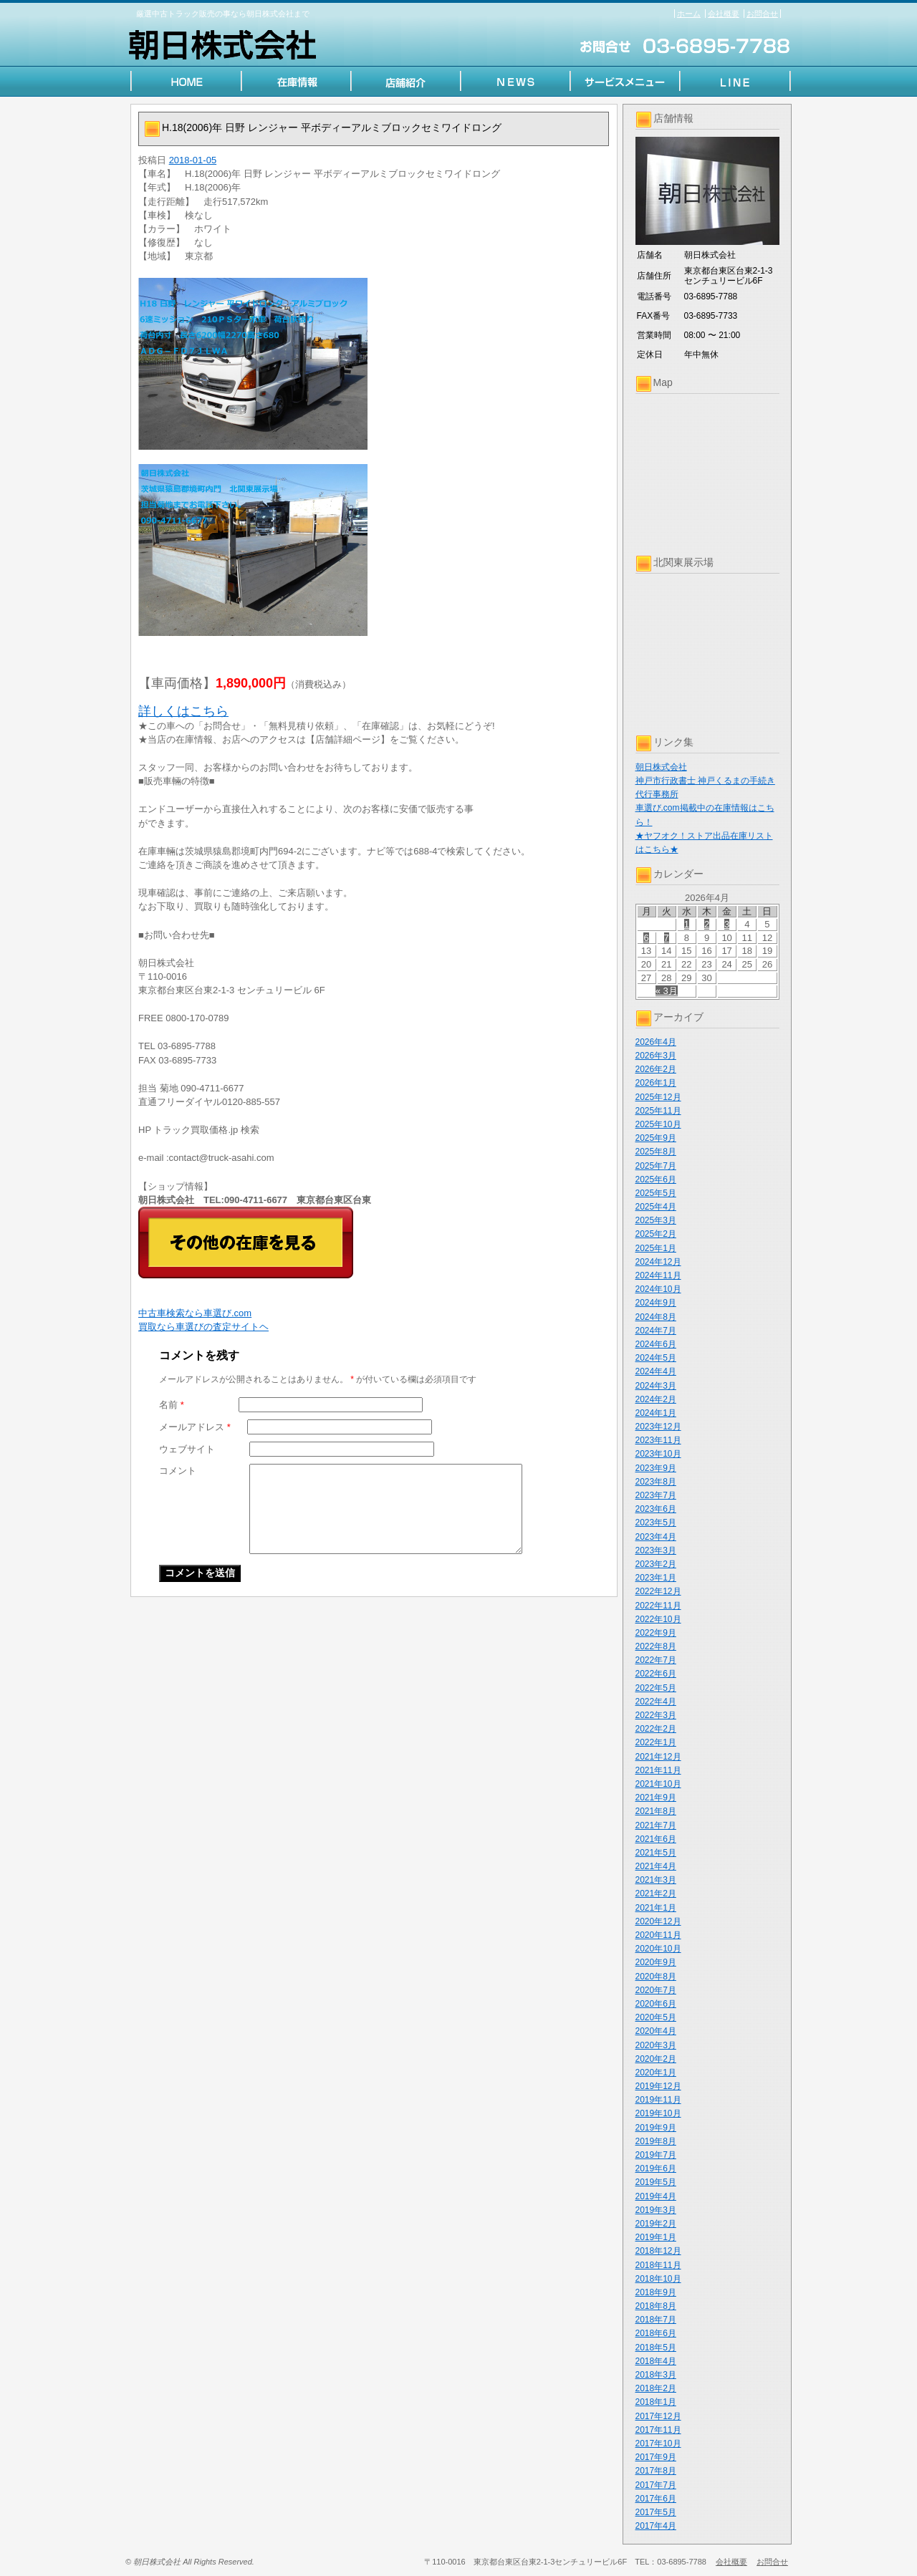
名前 (171, 1404)
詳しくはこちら (183, 711)
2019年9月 (655, 2128)
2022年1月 (655, 1742)
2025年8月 (655, 1152)
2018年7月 (655, 2320)
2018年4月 (655, 2361)
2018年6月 (655, 2333)
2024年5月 (655, 1358)
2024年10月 (658, 1289)
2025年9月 (655, 1138)
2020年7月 (655, 1990)
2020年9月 (655, 1962)
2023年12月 (658, 1427)
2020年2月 (655, 2059)
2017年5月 (655, 2512)
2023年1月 (655, 1578)
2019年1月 (655, 2237)
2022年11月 (658, 1606)
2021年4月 (655, 1866)
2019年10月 (658, 2113)
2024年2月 (655, 1399)
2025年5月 (655, 1193)
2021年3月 (655, 1880)
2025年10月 (658, 1124)
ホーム (689, 13)
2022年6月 (655, 1674)
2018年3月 (655, 2375)
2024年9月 (655, 1303)
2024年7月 (655, 1331)
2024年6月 (655, 1344)
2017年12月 (658, 2416)
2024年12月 (658, 1262)
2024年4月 (655, 1371)
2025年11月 (658, 1111)
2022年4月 (655, 1702)
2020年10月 (658, 1949)
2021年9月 (655, 1798)
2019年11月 (658, 2100)
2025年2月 (655, 1234)
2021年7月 (655, 1825)
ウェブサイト (187, 1449)
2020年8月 (655, 1977)
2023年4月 (655, 1537)
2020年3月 (655, 2045)
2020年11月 (658, 1935)
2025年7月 (655, 1166)
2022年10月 (658, 1619)
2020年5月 (655, 2017)
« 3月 (667, 990)
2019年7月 (655, 2155)
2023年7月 (655, 1495)
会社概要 (723, 13)
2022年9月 (655, 1633)
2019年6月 (655, 2168)
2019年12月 (658, 2086)
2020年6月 (655, 2004)
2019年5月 (655, 2182)
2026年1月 (655, 1083)
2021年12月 (658, 1757)
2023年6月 (655, 1509)
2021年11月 (658, 1770)
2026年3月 (655, 1056)
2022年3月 (655, 1715)
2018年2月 (655, 2388)
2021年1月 (655, 1908)
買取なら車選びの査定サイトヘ (203, 1326)
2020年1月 (655, 2073)
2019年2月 (655, 2224)
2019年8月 (655, 2141)
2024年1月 (655, 1413)
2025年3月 (655, 1220)
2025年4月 (655, 1207)
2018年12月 (658, 2251)
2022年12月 (658, 1591)
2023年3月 (655, 1550)
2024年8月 (655, 1317)
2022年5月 (655, 1688)
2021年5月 (655, 1853)
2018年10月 (658, 2279)
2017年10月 (658, 2443)
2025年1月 (655, 1248)
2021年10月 (658, 1784)
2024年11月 (658, 1275)
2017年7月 (655, 2485)
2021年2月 (655, 1893)
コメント (177, 1470)
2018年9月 (655, 2292)
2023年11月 (658, 1440)
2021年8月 (655, 1811)
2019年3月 (655, 2210)
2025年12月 (658, 1097)
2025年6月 (655, 1179)
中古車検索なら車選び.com (194, 1313)
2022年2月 (655, 1729)
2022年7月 (655, 1660)
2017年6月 (655, 2499)
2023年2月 (655, 1564)
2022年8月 (655, 1646)
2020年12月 (658, 1921)
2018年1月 (655, 2402)
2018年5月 (655, 2348)
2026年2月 (655, 1069)
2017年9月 (655, 2457)
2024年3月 (655, 1386)
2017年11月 (658, 2430)
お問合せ (762, 13)
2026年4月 (655, 1042)
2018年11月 (658, 2265)
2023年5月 (655, 1523)
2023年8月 (655, 1482)
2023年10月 (658, 1454)
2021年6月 (655, 1839)
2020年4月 (655, 2031)
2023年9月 (655, 1468)
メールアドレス (195, 1427)
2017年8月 (655, 2471)
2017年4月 (655, 2526)
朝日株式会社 (661, 767)
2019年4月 (655, 2196)
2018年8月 (655, 2306)
